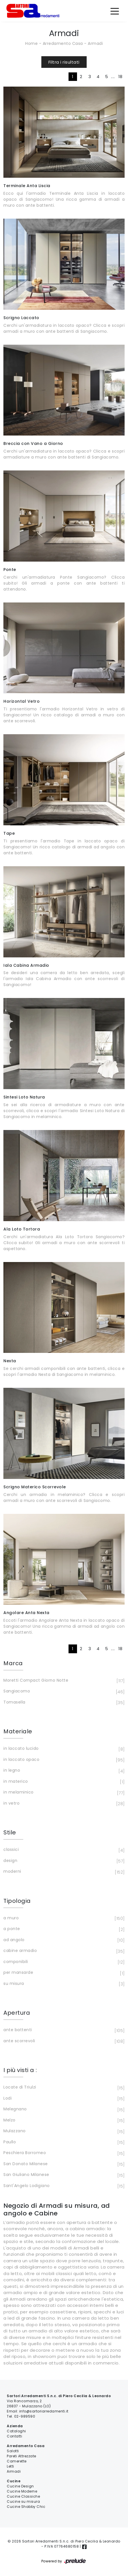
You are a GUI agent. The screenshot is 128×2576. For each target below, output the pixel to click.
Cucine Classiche (23, 2496)
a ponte (63, 1929)
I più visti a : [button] (20, 2070)
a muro (63, 1918)
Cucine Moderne (22, 2491)
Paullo (63, 2142)
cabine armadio (63, 1951)
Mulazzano (63, 2131)
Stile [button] (9, 1832)
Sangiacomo (63, 1691)
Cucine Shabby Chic (26, 2506)
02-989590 (24, 2416)
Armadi (95, 43)
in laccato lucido (63, 1749)
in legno (63, 1770)
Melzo (63, 2120)
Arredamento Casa (63, 43)
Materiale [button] (17, 1731)
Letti (10, 2466)
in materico (63, 1781)
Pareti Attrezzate (21, 2456)
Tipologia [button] (17, 1901)
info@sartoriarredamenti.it (44, 2411)
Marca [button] (13, 1663)
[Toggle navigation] (114, 11)
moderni (63, 1871)
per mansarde (63, 1973)
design (63, 1861)
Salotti (13, 2451)
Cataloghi (16, 2431)
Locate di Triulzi (63, 2087)
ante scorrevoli (63, 2041)
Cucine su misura (23, 2501)
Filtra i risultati (64, 62)
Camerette (17, 2461)
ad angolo (63, 1940)
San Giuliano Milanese (63, 2175)
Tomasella (63, 1702)
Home (31, 43)
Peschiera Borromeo (63, 2153)
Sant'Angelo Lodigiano (63, 2186)
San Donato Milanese (63, 2164)
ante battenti (63, 2030)
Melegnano (63, 2109)
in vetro (63, 1803)
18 (120, 76)
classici (63, 1850)
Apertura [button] (16, 2013)
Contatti (14, 2436)
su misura (63, 1984)
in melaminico (63, 1792)
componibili (63, 1962)
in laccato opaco (63, 1760)
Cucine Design (20, 2486)
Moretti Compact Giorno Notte (63, 1680)
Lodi (63, 2098)
